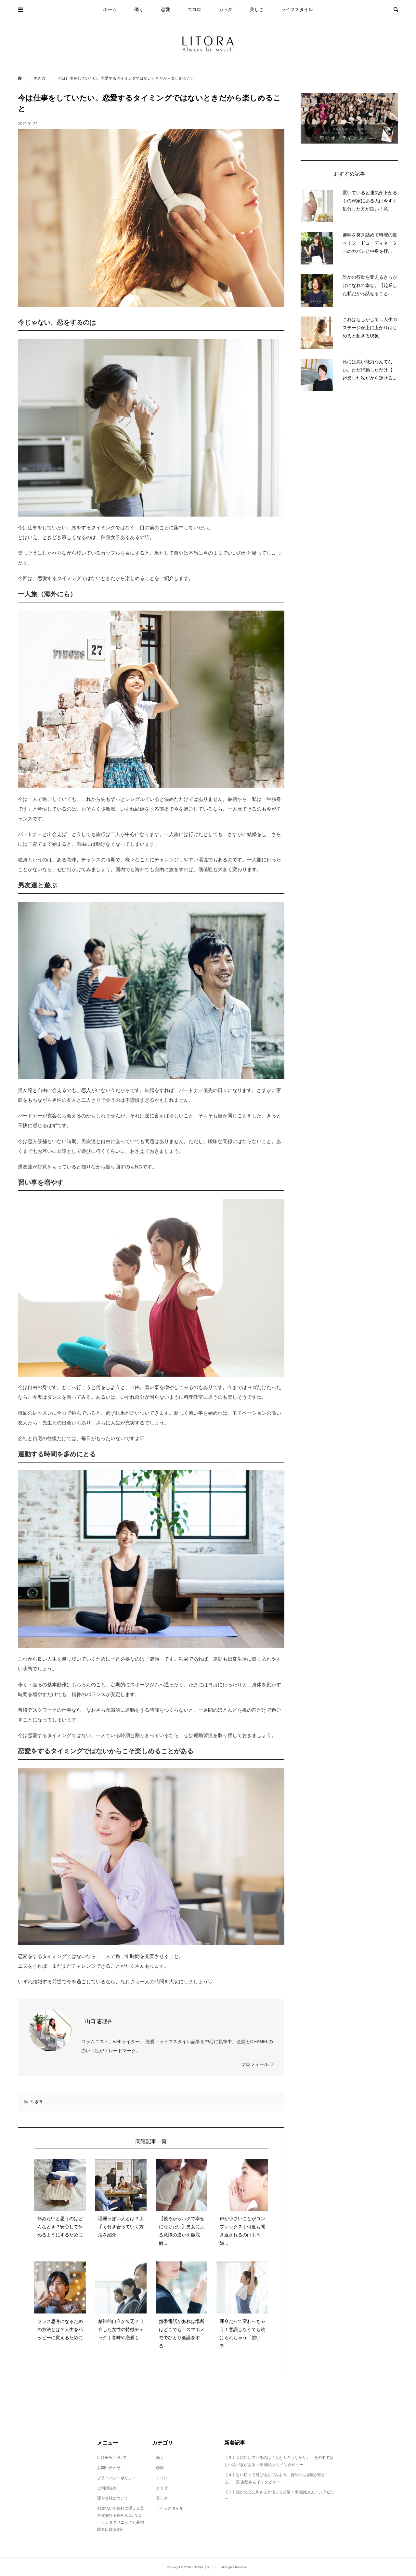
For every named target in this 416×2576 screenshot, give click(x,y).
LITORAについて (112, 2457)
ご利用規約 (107, 2488)
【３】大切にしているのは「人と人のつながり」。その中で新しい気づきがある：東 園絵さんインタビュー (278, 2461)
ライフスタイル (297, 9)
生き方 (37, 2101)
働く (138, 9)
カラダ (225, 9)
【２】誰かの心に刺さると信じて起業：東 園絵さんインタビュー (279, 2496)
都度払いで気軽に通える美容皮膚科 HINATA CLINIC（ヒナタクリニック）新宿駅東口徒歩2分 (120, 2519)
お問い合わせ (109, 2467)
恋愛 (165, 9)
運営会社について (112, 2498)
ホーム (110, 9)
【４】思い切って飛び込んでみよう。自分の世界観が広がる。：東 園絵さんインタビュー (275, 2478)
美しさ (257, 9)
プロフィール (254, 2064)
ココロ (194, 9)
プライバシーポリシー (116, 2478)
